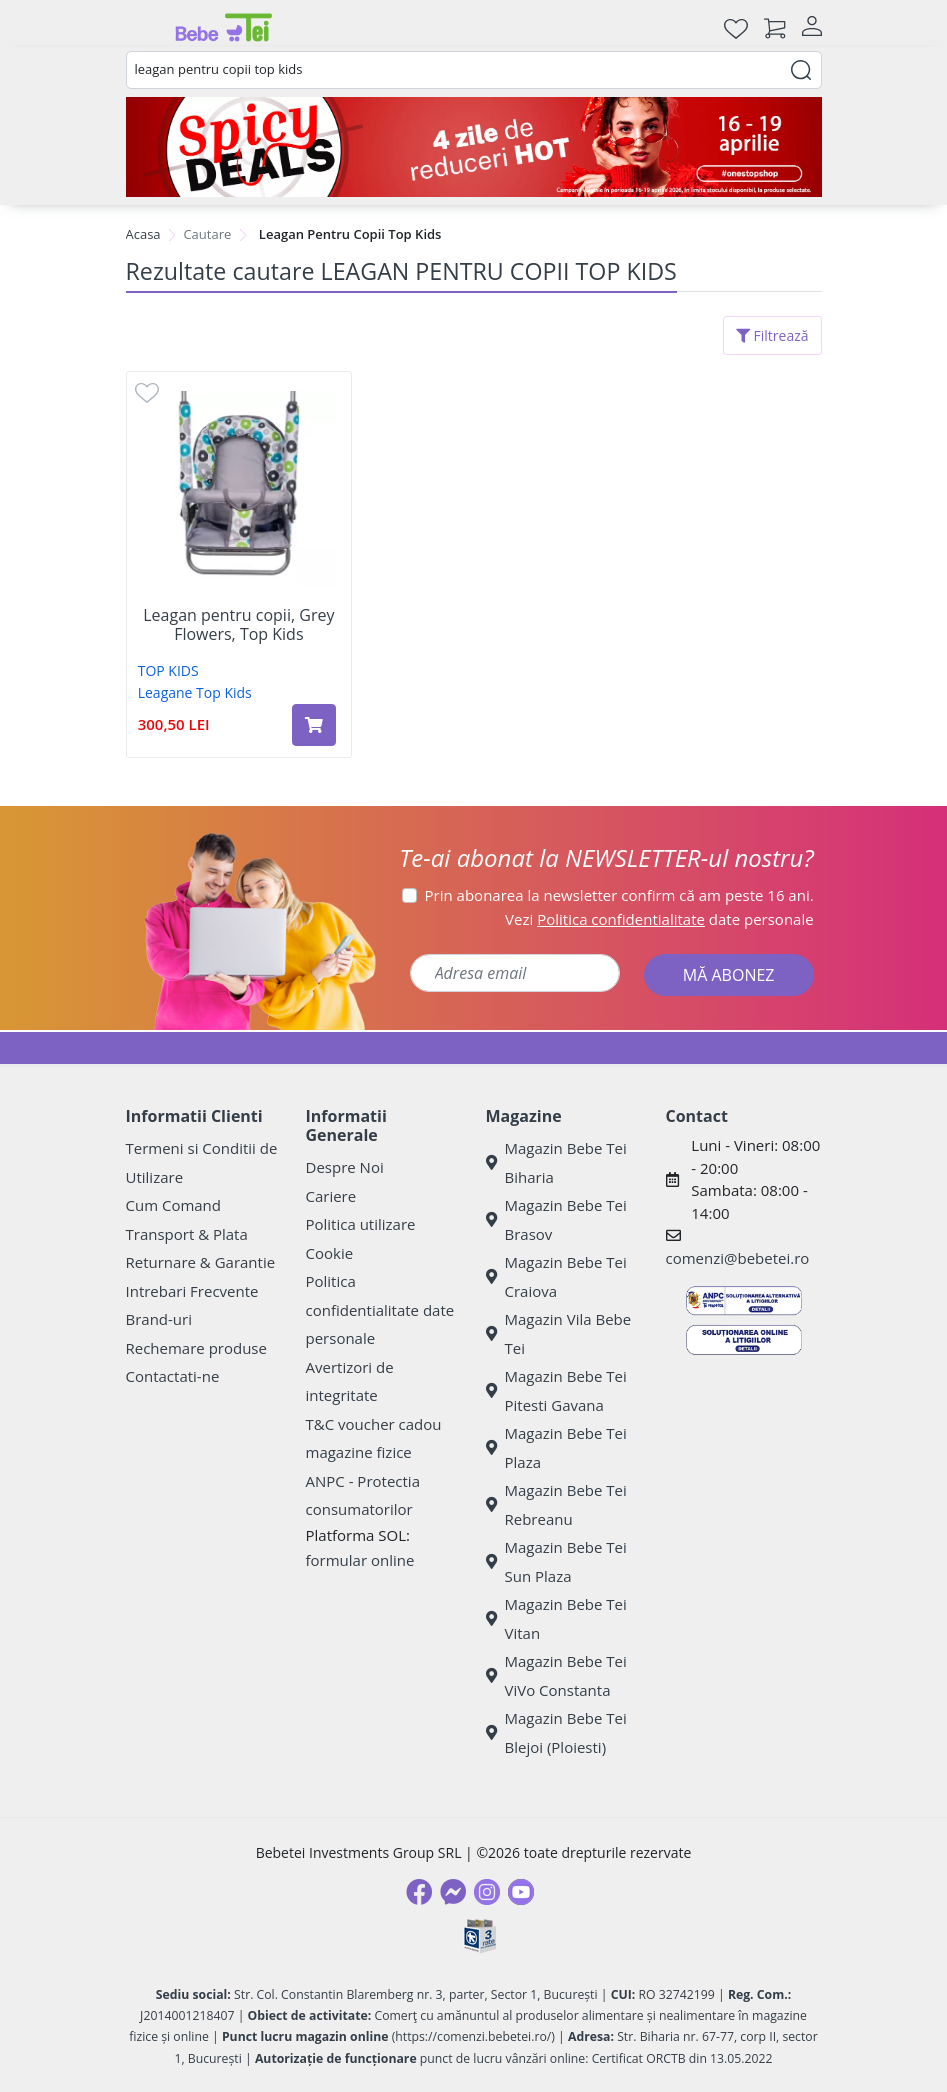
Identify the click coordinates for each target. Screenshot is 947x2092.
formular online (360, 1560)
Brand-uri (159, 1319)
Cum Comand (174, 1205)
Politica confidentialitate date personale (380, 1309)
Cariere (331, 1196)
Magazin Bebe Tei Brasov (556, 1219)
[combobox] (474, 70)
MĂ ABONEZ (729, 975)
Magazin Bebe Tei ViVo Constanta (556, 1675)
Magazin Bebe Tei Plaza (556, 1447)
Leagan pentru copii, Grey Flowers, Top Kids (238, 625)
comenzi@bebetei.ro (738, 1258)
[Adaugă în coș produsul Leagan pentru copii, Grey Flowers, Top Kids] (314, 725)
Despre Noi (345, 1167)
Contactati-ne (173, 1376)
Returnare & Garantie (201, 1262)
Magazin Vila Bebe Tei (559, 1333)
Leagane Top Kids (195, 692)
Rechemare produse (196, 1348)
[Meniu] (142, 28)
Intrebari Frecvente (192, 1291)
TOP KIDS (168, 670)
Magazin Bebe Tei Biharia (556, 1162)
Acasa (143, 234)
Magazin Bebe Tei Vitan (556, 1618)
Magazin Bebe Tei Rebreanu (556, 1504)
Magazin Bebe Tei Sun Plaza (556, 1561)
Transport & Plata (187, 1234)
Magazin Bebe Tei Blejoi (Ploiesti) (556, 1732)
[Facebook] (419, 1892)
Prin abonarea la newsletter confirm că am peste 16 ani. (619, 895)
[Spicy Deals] (474, 147)
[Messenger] (453, 1892)
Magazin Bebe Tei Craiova (556, 1276)
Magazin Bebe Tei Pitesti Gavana (556, 1390)
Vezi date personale (659, 919)
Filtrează (772, 335)
